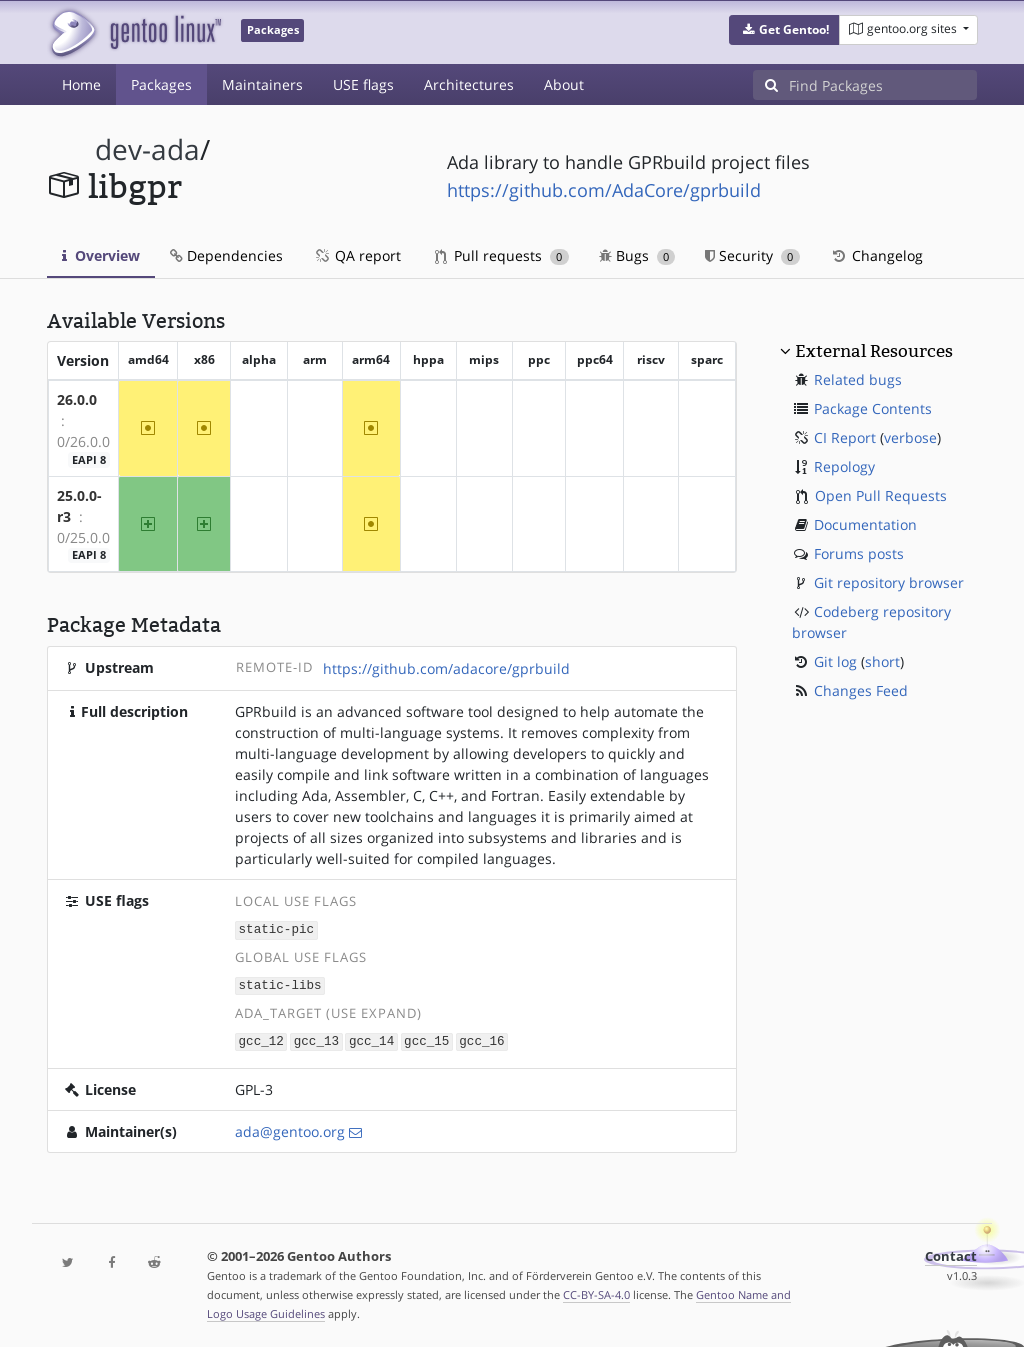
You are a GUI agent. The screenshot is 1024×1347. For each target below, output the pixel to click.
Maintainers (262, 84)
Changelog (876, 255)
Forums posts (859, 553)
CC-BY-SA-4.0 (596, 1291)
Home (81, 84)
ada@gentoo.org (290, 1128)
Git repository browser (889, 582)
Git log (835, 661)
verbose (910, 437)
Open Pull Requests (881, 495)
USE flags (363, 84)
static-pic (277, 928)
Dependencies (226, 255)
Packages (161, 84)
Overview (101, 255)
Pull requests (502, 255)
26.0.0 (77, 399)
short (882, 661)
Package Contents (873, 408)
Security (752, 255)
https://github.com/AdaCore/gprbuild (604, 190)
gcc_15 (426, 1038)
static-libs (280, 983)
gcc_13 (316, 1038)
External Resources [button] (874, 351)
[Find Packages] (883, 85)
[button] (784, 30)
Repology (844, 466)
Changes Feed (861, 690)
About (564, 84)
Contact (951, 1253)
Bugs (637, 255)
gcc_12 (261, 1038)
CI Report (845, 437)
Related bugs (858, 379)
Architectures (469, 84)
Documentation (865, 524)
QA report (357, 255)
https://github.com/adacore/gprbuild (446, 668)
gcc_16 (481, 1038)
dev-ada (147, 149)
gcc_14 (371, 1038)
